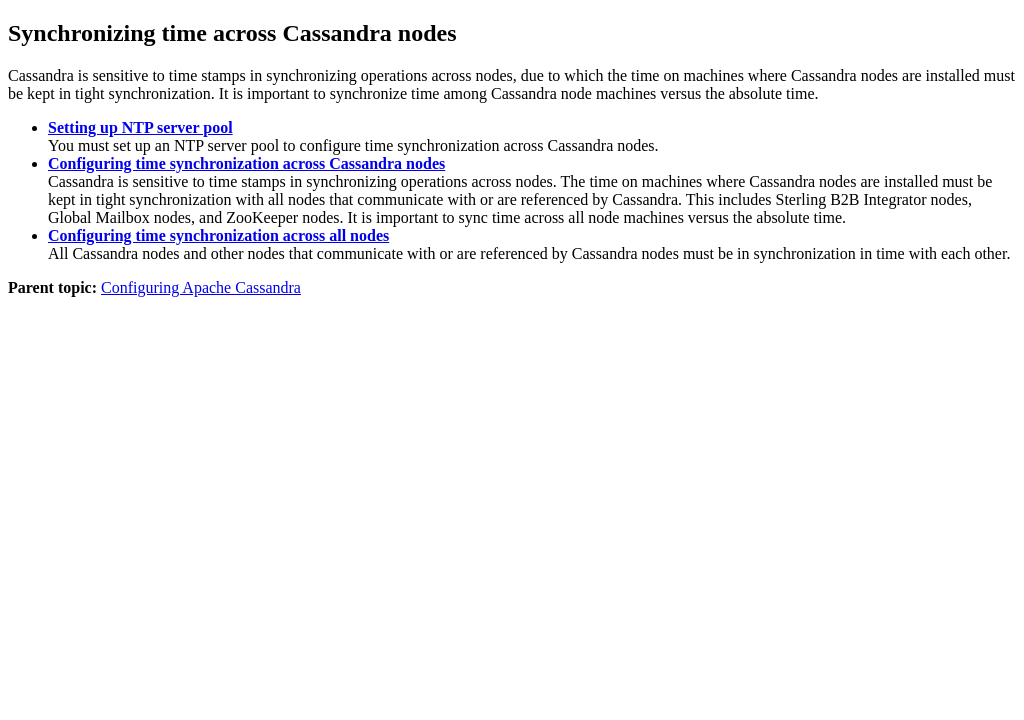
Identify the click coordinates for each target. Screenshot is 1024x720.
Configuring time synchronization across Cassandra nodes (246, 163)
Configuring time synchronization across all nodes (218, 235)
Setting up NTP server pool (140, 127)
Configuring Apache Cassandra (201, 287)
